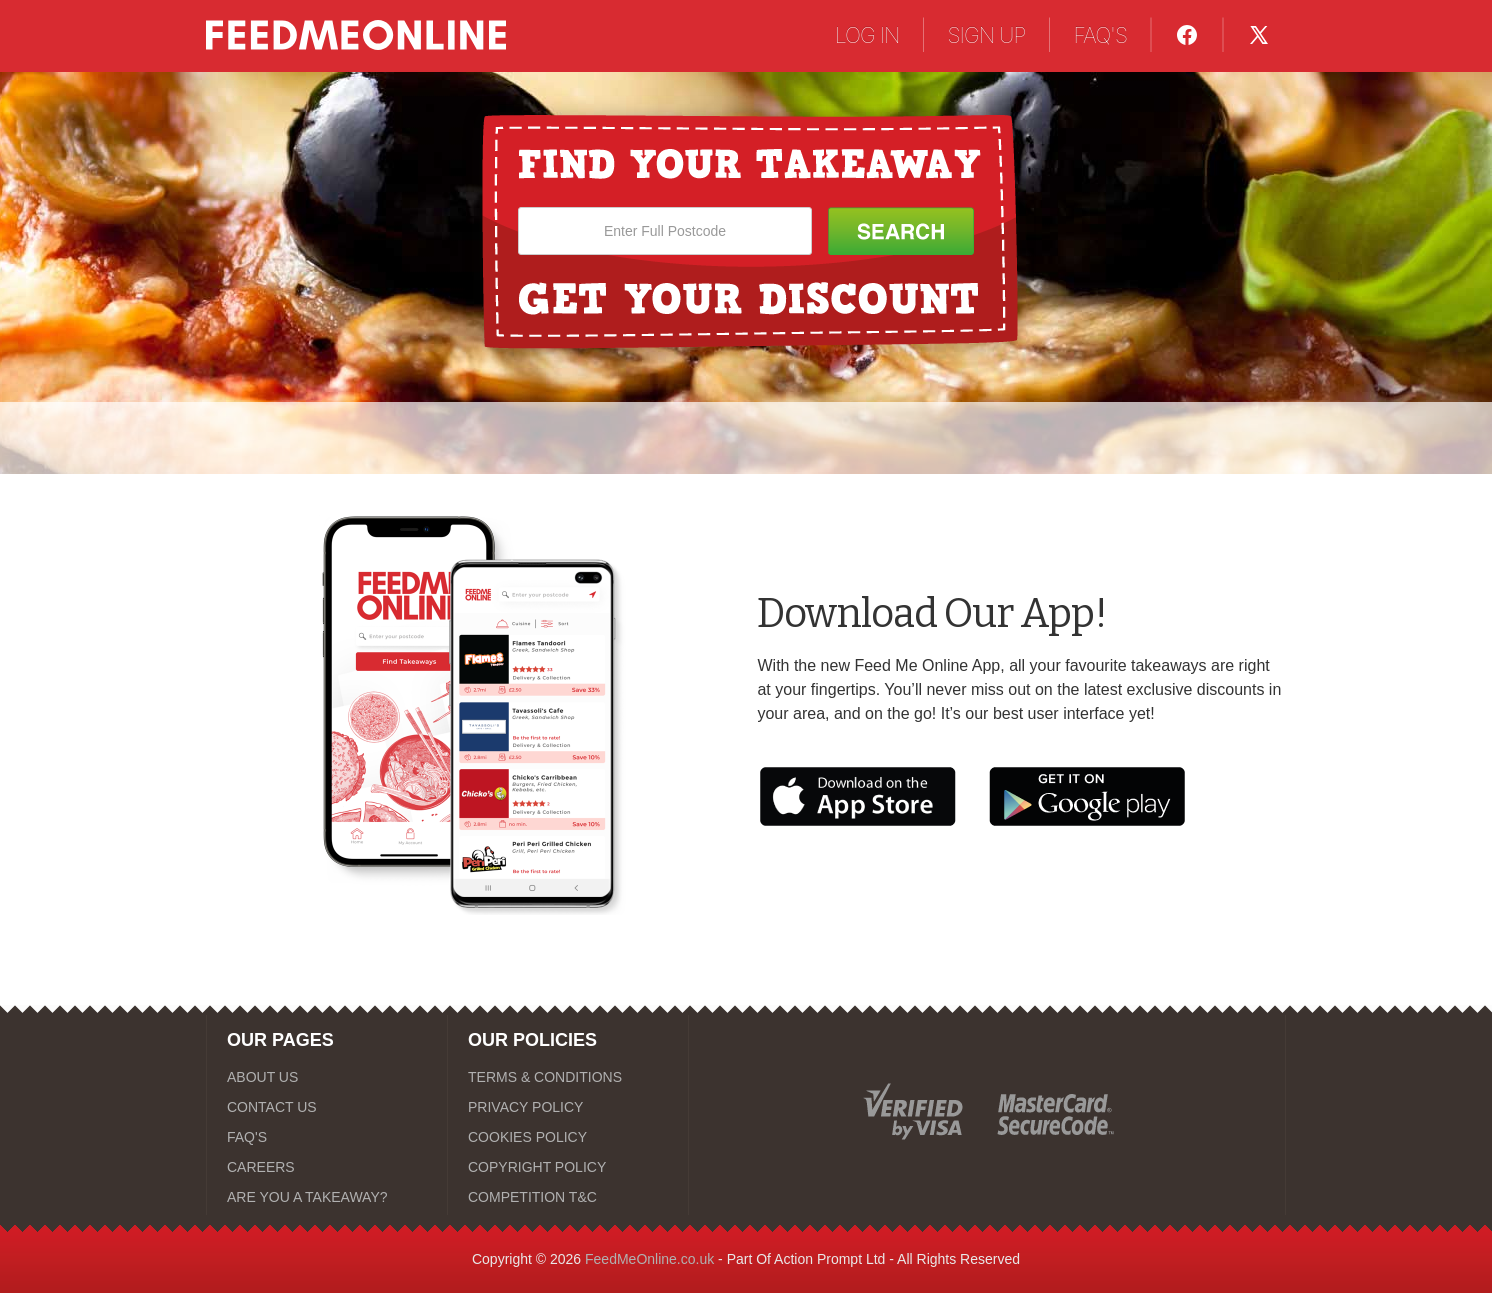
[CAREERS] (327, 1167)
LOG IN (867, 35)
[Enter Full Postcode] (665, 231)
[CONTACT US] (327, 1107)
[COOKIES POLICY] (568, 1137)
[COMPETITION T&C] (568, 1197)
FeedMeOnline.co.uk (649, 1259)
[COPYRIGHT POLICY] (568, 1167)
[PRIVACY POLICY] (568, 1107)
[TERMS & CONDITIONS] (568, 1077)
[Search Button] (901, 231)
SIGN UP (987, 35)
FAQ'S (1100, 35)
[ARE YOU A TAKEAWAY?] (327, 1197)
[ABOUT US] (327, 1077)
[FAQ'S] (327, 1137)
